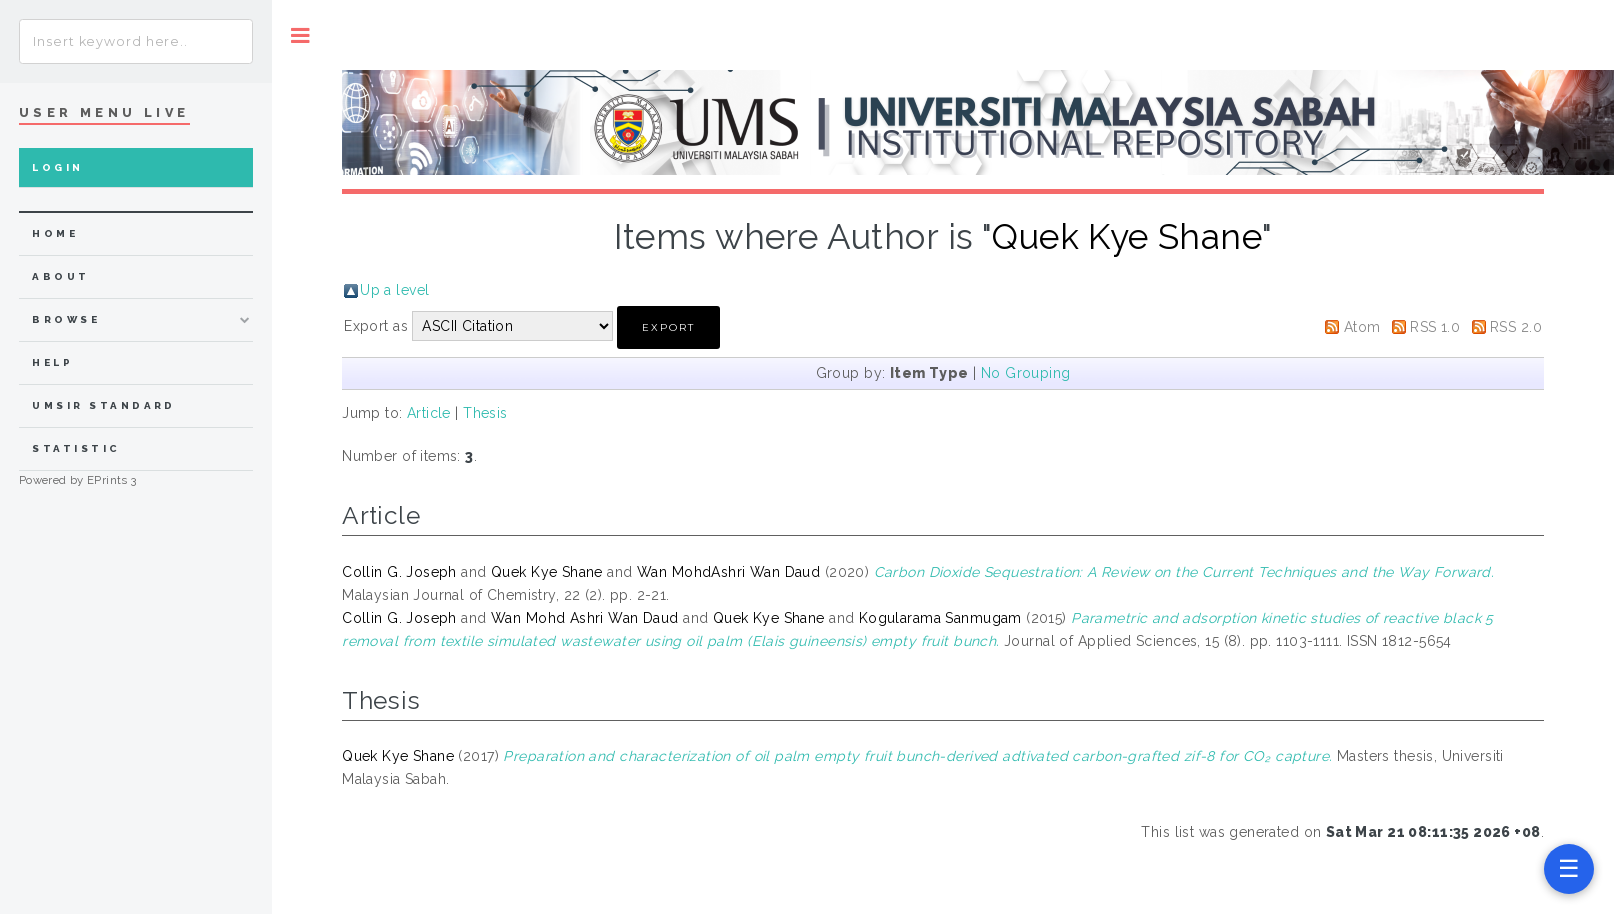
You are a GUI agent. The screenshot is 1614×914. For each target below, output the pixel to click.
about (60, 276)
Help (52, 362)
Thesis (485, 413)
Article (429, 413)
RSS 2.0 (1516, 327)
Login (57, 167)
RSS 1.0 (1435, 327)
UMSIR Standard (104, 405)
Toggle (300, 35)
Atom (1362, 327)
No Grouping (1026, 373)
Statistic (76, 448)
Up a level (394, 290)
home (55, 233)
